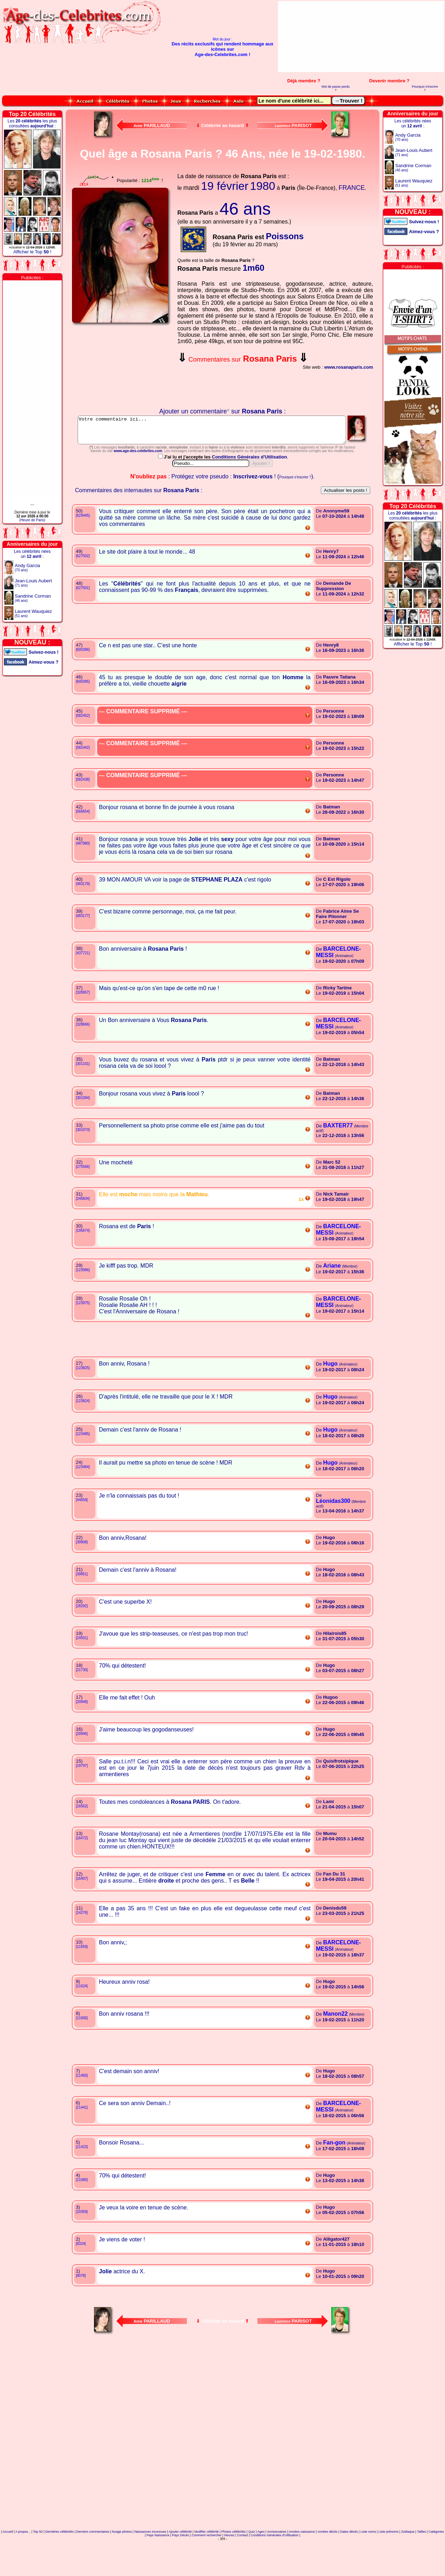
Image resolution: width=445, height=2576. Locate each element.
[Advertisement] (403, 36)
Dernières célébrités (59, 2563)
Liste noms (368, 2563)
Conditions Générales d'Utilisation (250, 488)
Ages (261, 2563)
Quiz (251, 2563)
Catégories (436, 2563)
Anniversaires (277, 2563)
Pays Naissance (157, 2567)
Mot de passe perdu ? (336, 88)
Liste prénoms (389, 2563)
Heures (229, 2567)
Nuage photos (122, 2563)
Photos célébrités (233, 2563)
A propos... (22, 2563)
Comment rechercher (206, 2567)
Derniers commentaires (92, 2563)
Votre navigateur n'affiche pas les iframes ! (122, 367)
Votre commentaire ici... (222, 433)
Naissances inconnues (150, 2563)
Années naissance (302, 2563)
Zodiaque (408, 2563)
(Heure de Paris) (32, 520)
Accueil (7, 2563)
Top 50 (38, 2563)
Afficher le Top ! (32, 251)
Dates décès (349, 2563)
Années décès (327, 2563)
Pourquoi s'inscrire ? (425, 88)
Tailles (421, 2563)
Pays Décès (180, 2567)
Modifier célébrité (206, 2563)
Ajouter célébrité (180, 2563)
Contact (242, 2567)
